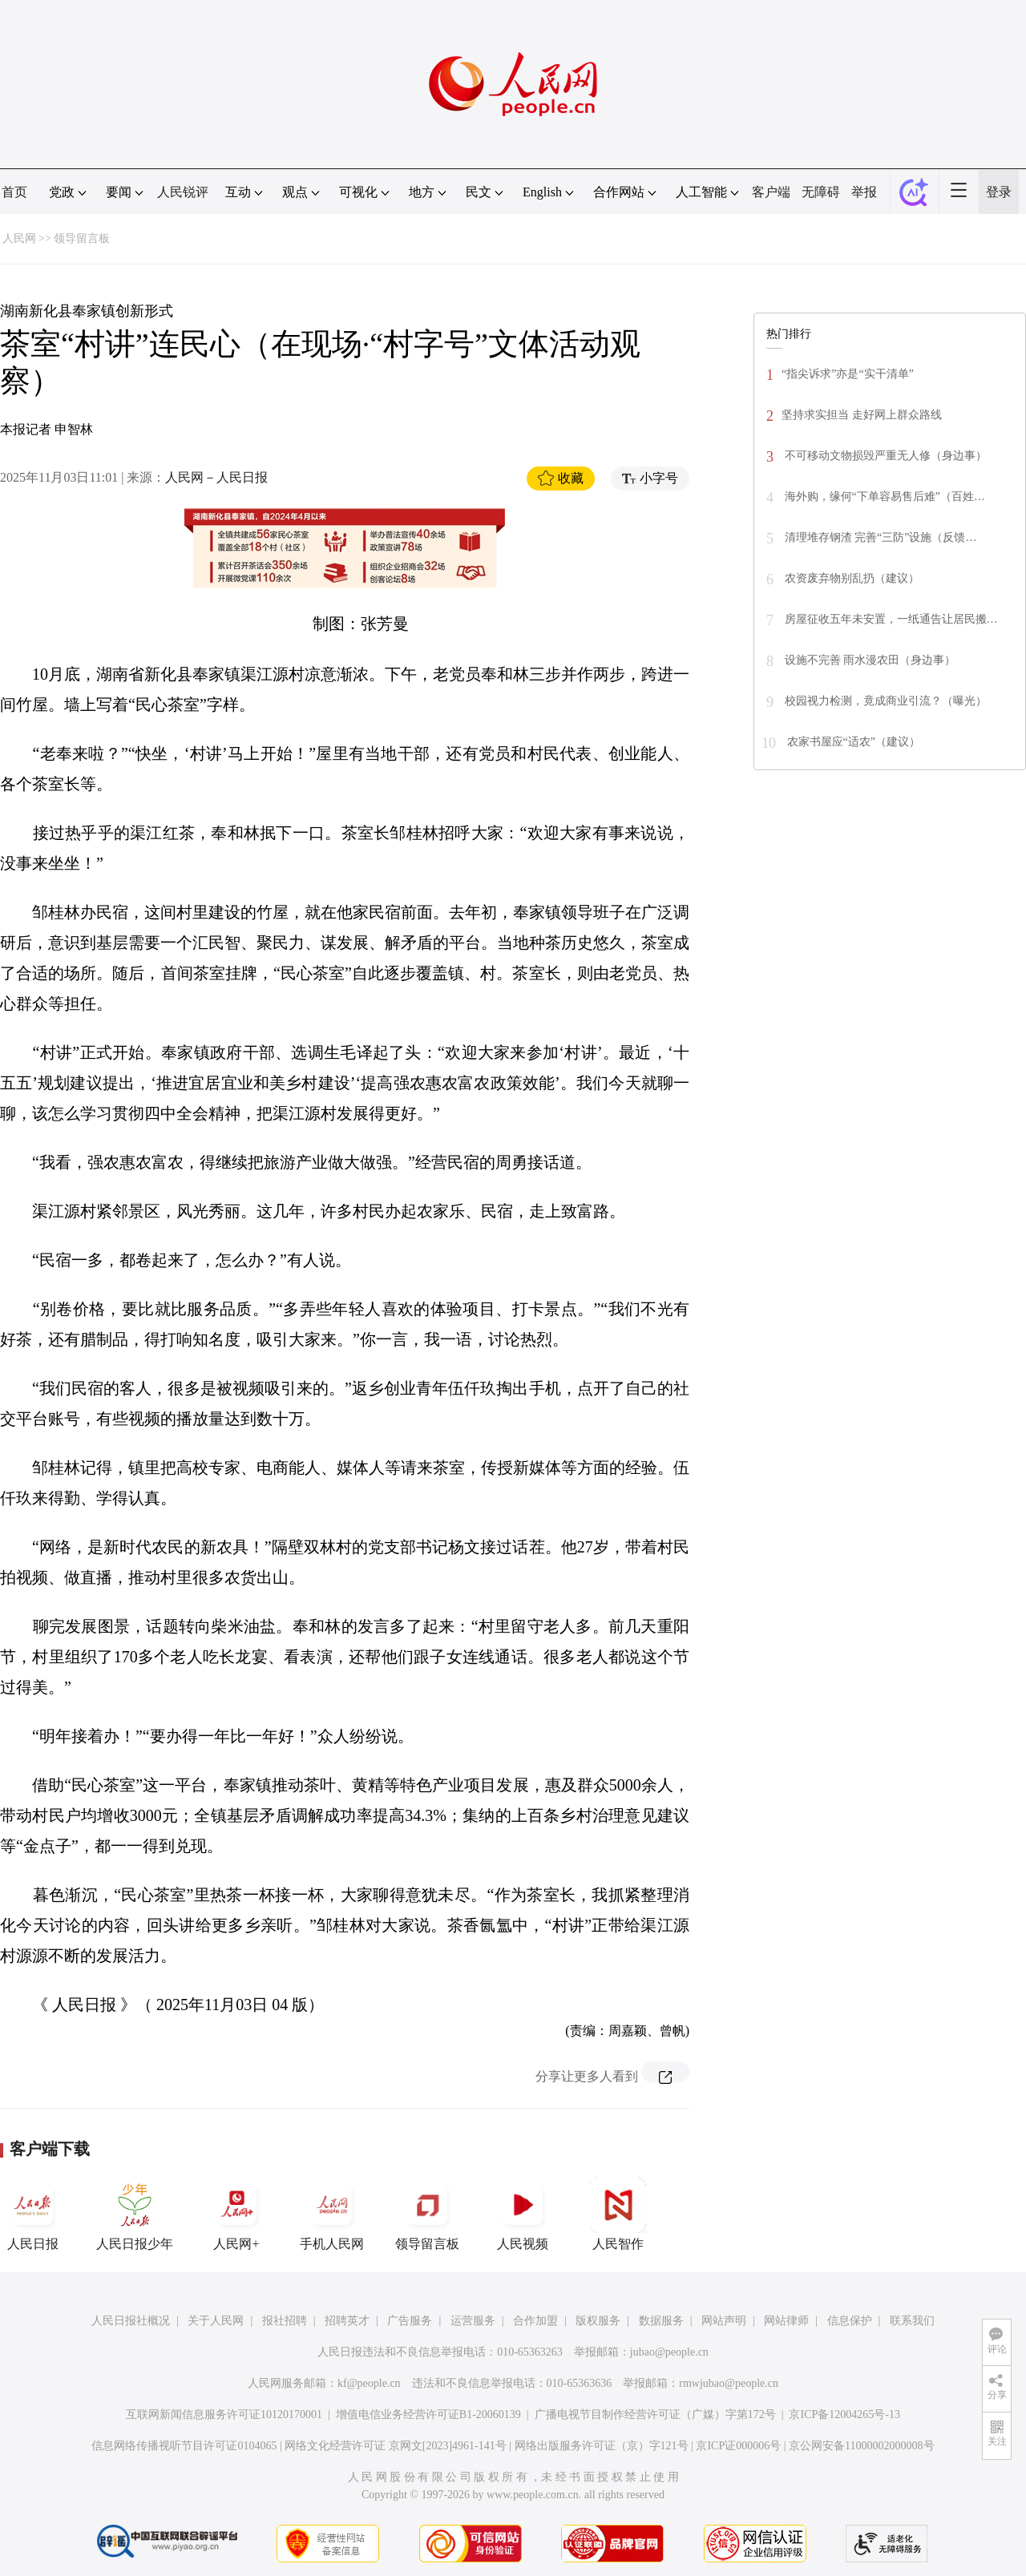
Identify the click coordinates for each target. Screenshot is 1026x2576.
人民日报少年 (134, 2214)
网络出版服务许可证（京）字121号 (602, 2446)
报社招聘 (284, 2321)
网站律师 (786, 2321)
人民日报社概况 (130, 2321)
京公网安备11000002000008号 (861, 2446)
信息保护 (849, 2321)
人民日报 (33, 2214)
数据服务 (661, 2321)
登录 (999, 192)
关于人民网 (216, 2321)
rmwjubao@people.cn (728, 2383)
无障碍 (821, 192)
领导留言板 (82, 238)
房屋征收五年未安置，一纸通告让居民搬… (890, 619)
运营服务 (472, 2321)
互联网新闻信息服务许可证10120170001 (224, 2414)
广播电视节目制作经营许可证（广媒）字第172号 (655, 2414)
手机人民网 (332, 2214)
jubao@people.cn (669, 2352)
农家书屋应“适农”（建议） (852, 742)
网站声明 (723, 2321)
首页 (14, 192)
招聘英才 (347, 2321)
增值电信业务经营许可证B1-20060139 (428, 2414)
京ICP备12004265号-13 (844, 2414)
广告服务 (409, 2321)
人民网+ (236, 2214)
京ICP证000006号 (738, 2446)
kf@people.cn (369, 2383)
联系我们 (912, 2321)
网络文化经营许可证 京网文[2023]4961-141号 (396, 2446)
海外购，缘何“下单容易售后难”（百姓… (883, 497)
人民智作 (618, 2214)
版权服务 (598, 2321)
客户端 (771, 192)
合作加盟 (535, 2321)
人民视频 (523, 2214)
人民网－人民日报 (216, 477)
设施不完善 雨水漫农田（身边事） (868, 660)
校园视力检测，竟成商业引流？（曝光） (884, 701)
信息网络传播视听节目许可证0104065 (184, 2446)
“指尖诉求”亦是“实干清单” (848, 374)
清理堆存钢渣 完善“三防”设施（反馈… (879, 537)
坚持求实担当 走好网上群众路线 (862, 415)
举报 (864, 192)
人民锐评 (182, 192)
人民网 (19, 238)
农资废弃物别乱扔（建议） (850, 578)
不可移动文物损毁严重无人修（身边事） (884, 456)
